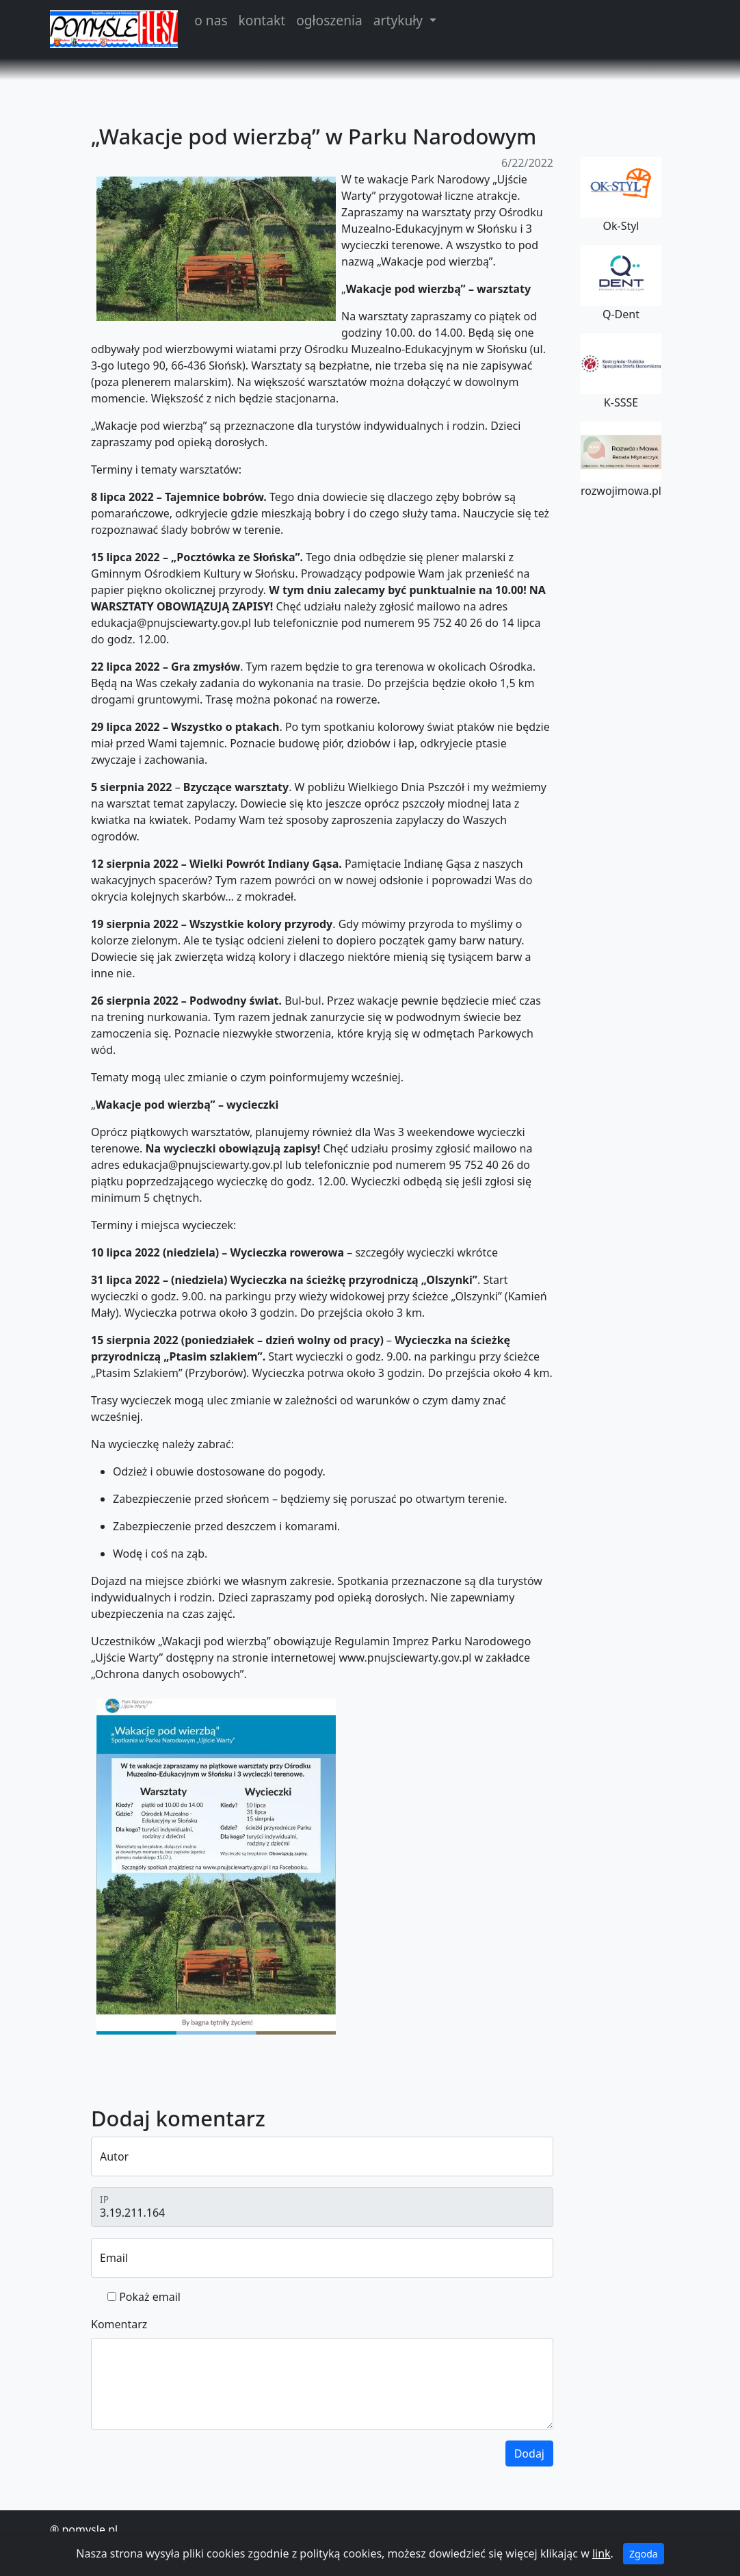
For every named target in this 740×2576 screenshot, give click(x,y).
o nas (210, 20)
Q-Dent (621, 283)
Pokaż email (150, 2296)
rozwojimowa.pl (621, 460)
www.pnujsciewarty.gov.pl (405, 1657)
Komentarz (119, 2324)
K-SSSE (621, 371)
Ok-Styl (621, 195)
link (601, 2553)
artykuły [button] (399, 20)
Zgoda (643, 2553)
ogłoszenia (329, 20)
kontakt (262, 20)
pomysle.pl (90, 2529)
